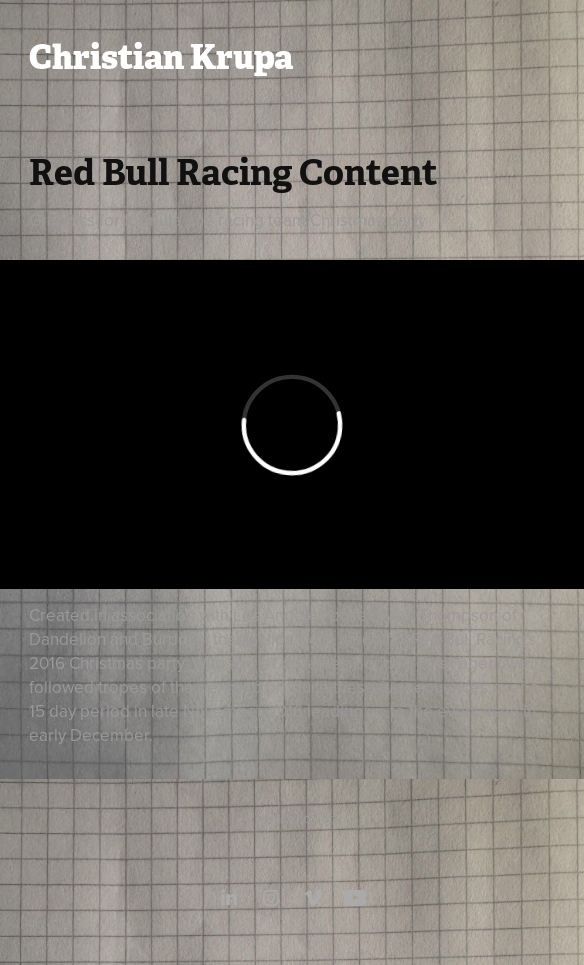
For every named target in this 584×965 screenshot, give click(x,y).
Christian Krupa (161, 57)
